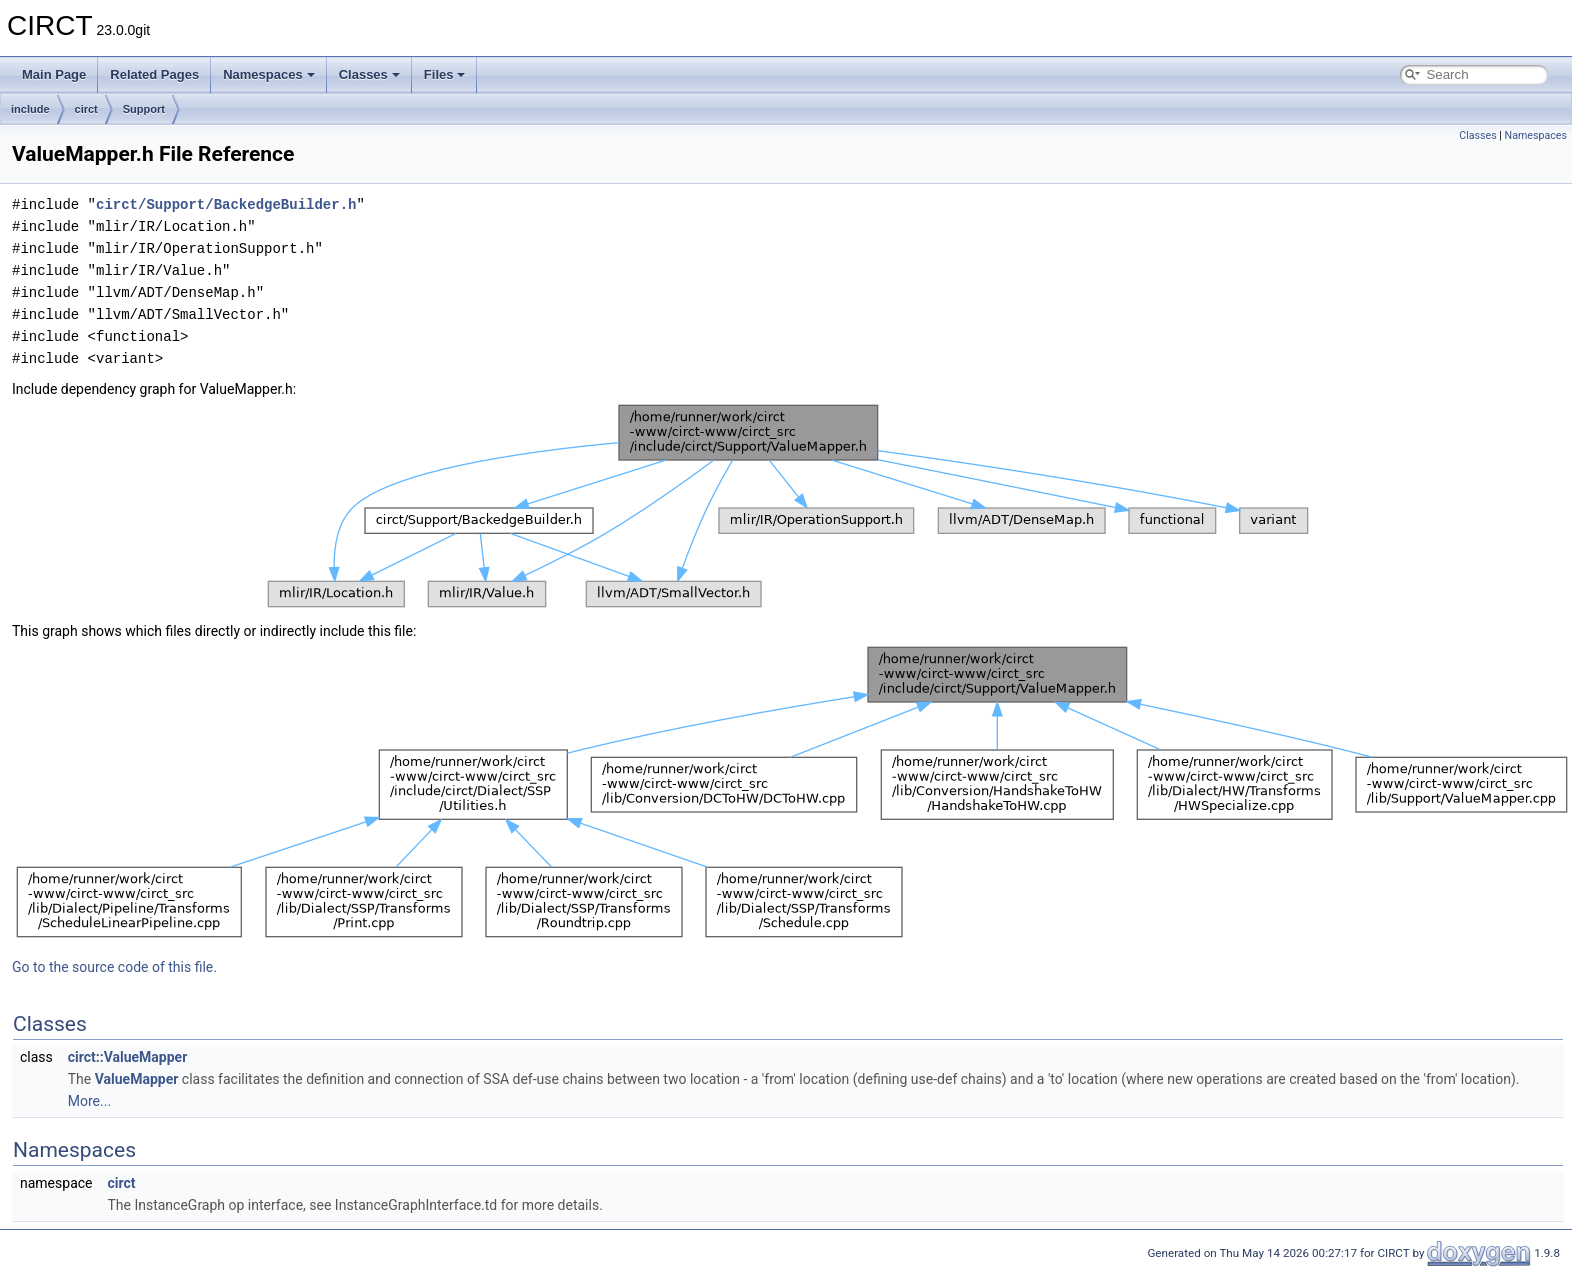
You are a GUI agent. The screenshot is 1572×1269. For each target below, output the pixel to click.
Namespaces (269, 74)
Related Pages (154, 74)
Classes (369, 74)
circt (86, 109)
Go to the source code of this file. (114, 967)
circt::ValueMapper (128, 1057)
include (30, 109)
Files (445, 74)
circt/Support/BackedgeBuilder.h (226, 204)
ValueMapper (137, 1079)
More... (89, 1101)
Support (144, 109)
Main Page (54, 74)
